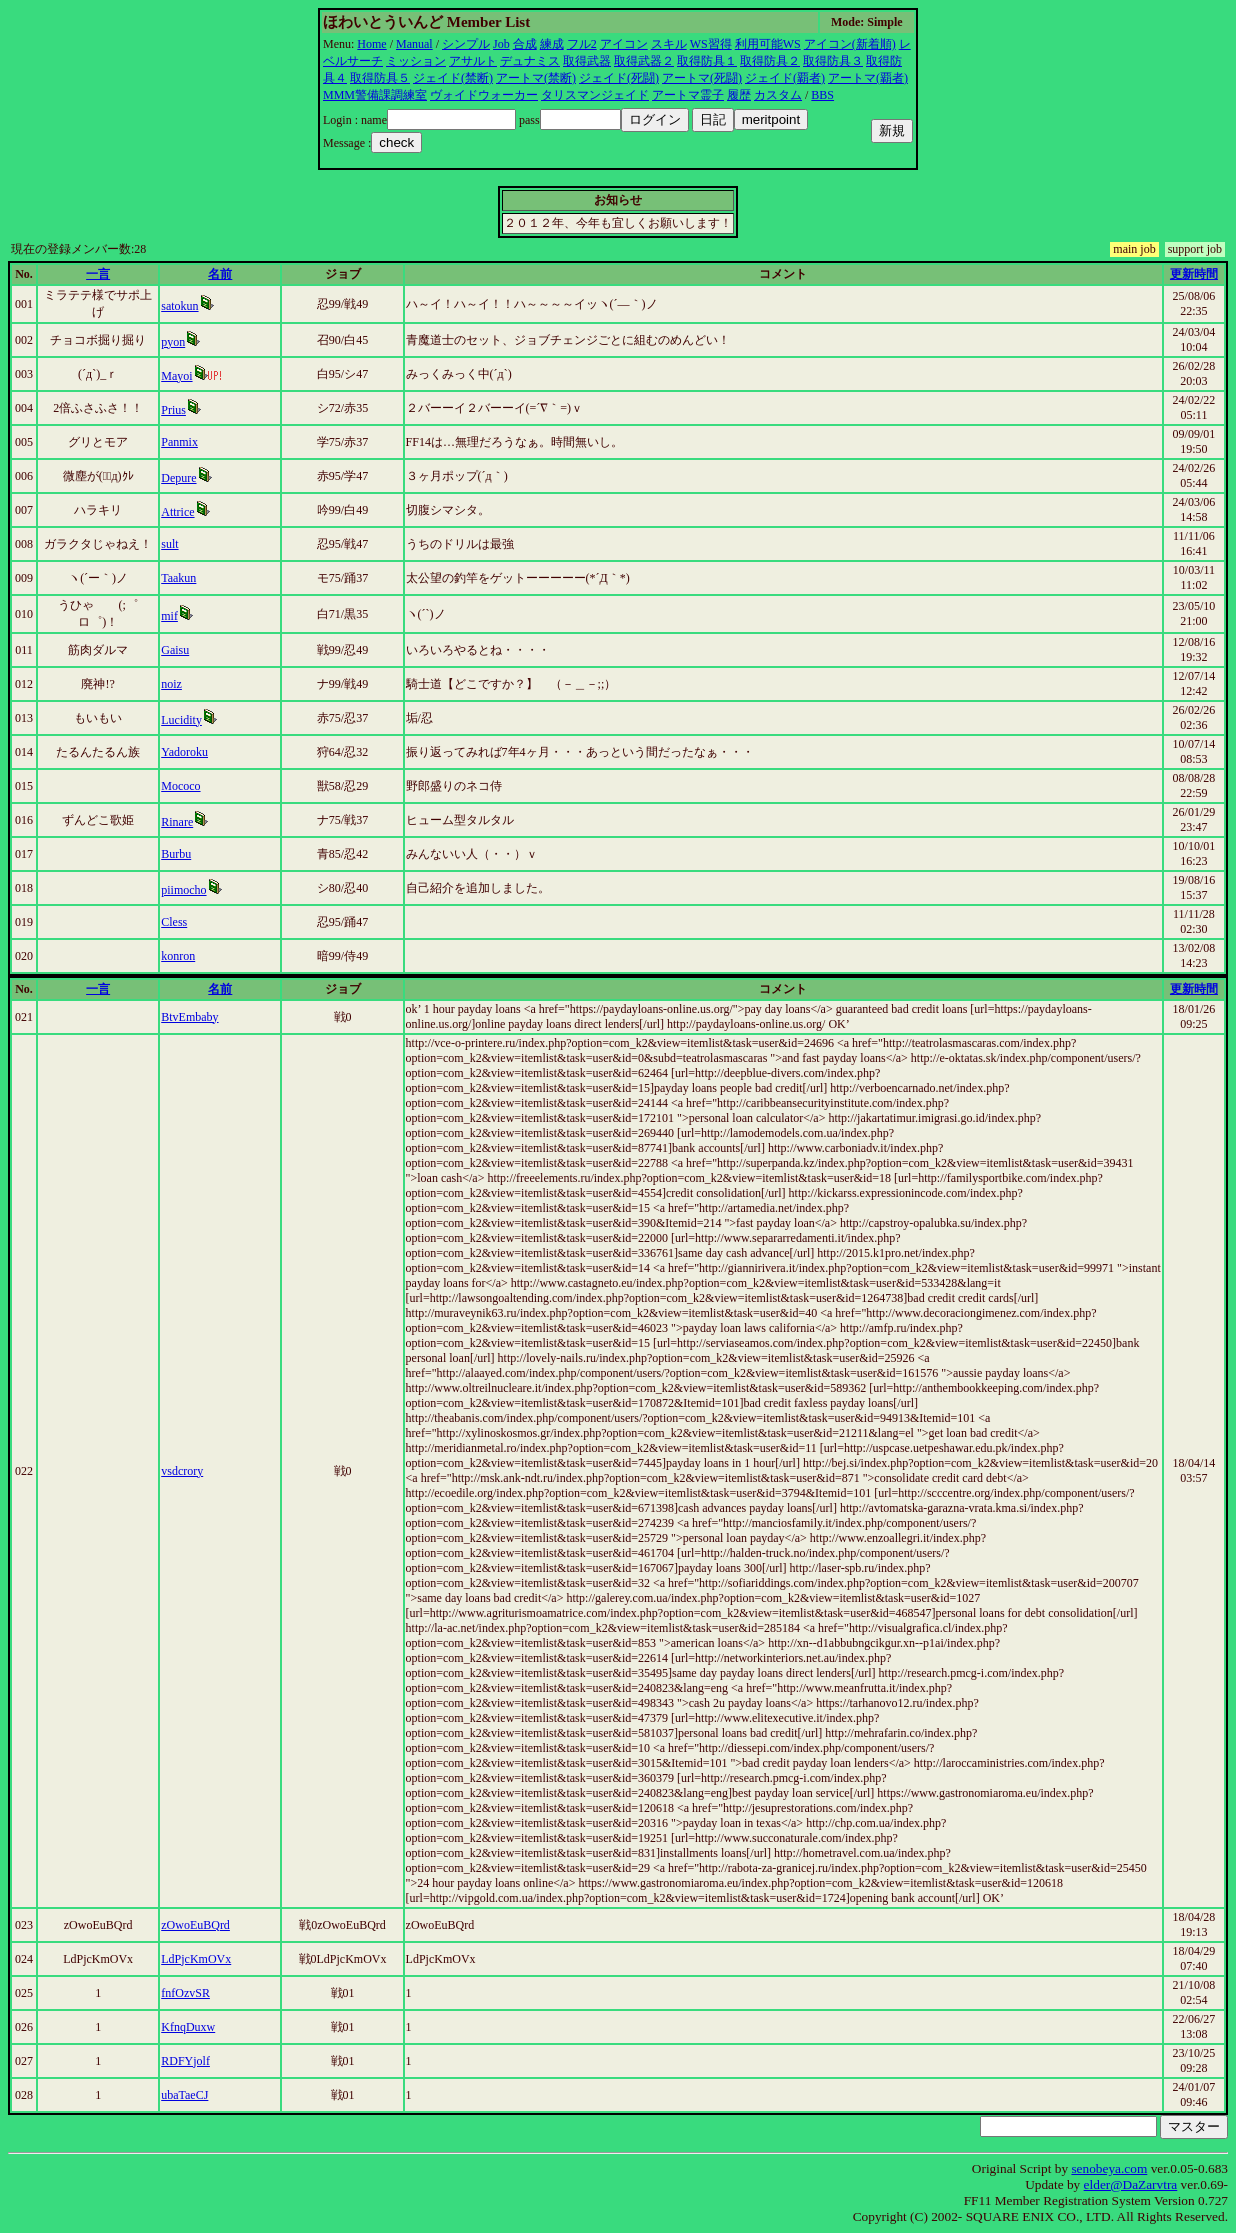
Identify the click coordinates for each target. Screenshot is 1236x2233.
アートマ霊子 (688, 95)
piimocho (183, 890)
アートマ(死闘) (702, 78)
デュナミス (530, 61)
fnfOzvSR (185, 1993)
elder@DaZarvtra (1131, 2184)
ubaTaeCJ (184, 2095)
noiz (171, 684)
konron (178, 956)
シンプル (466, 44)
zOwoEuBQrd (195, 1925)
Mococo (180, 786)
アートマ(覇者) (868, 78)
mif (169, 616)
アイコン (624, 44)
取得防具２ (770, 61)
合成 (525, 44)
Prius (173, 410)
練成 (552, 44)
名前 (220, 274)
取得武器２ (644, 61)
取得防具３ (833, 61)
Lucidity (181, 720)
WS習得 (711, 44)
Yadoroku (184, 752)
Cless (174, 922)
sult (169, 544)
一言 (98, 274)
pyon (173, 342)
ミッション (416, 61)
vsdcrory (182, 1471)
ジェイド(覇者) (785, 78)
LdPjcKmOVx (196, 1959)
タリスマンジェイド (595, 95)
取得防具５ (380, 78)
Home (371, 44)
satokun (179, 306)
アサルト (473, 61)
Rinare (177, 822)
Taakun (178, 578)
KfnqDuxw (188, 2027)
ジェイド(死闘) (619, 78)
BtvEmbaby (189, 1017)
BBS (822, 95)
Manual (414, 44)
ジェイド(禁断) (453, 78)
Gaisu (175, 650)
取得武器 (587, 61)
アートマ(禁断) (536, 78)
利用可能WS (768, 44)
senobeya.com (1109, 2168)
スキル (669, 44)
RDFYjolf (185, 2061)
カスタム (778, 95)
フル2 (582, 44)
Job (501, 44)
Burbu (176, 854)
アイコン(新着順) (850, 44)
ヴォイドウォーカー (484, 95)
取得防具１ (707, 61)
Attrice (177, 512)
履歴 (739, 95)
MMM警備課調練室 (375, 95)
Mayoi (176, 376)
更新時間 (1194, 274)
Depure (178, 478)
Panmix (179, 442)
